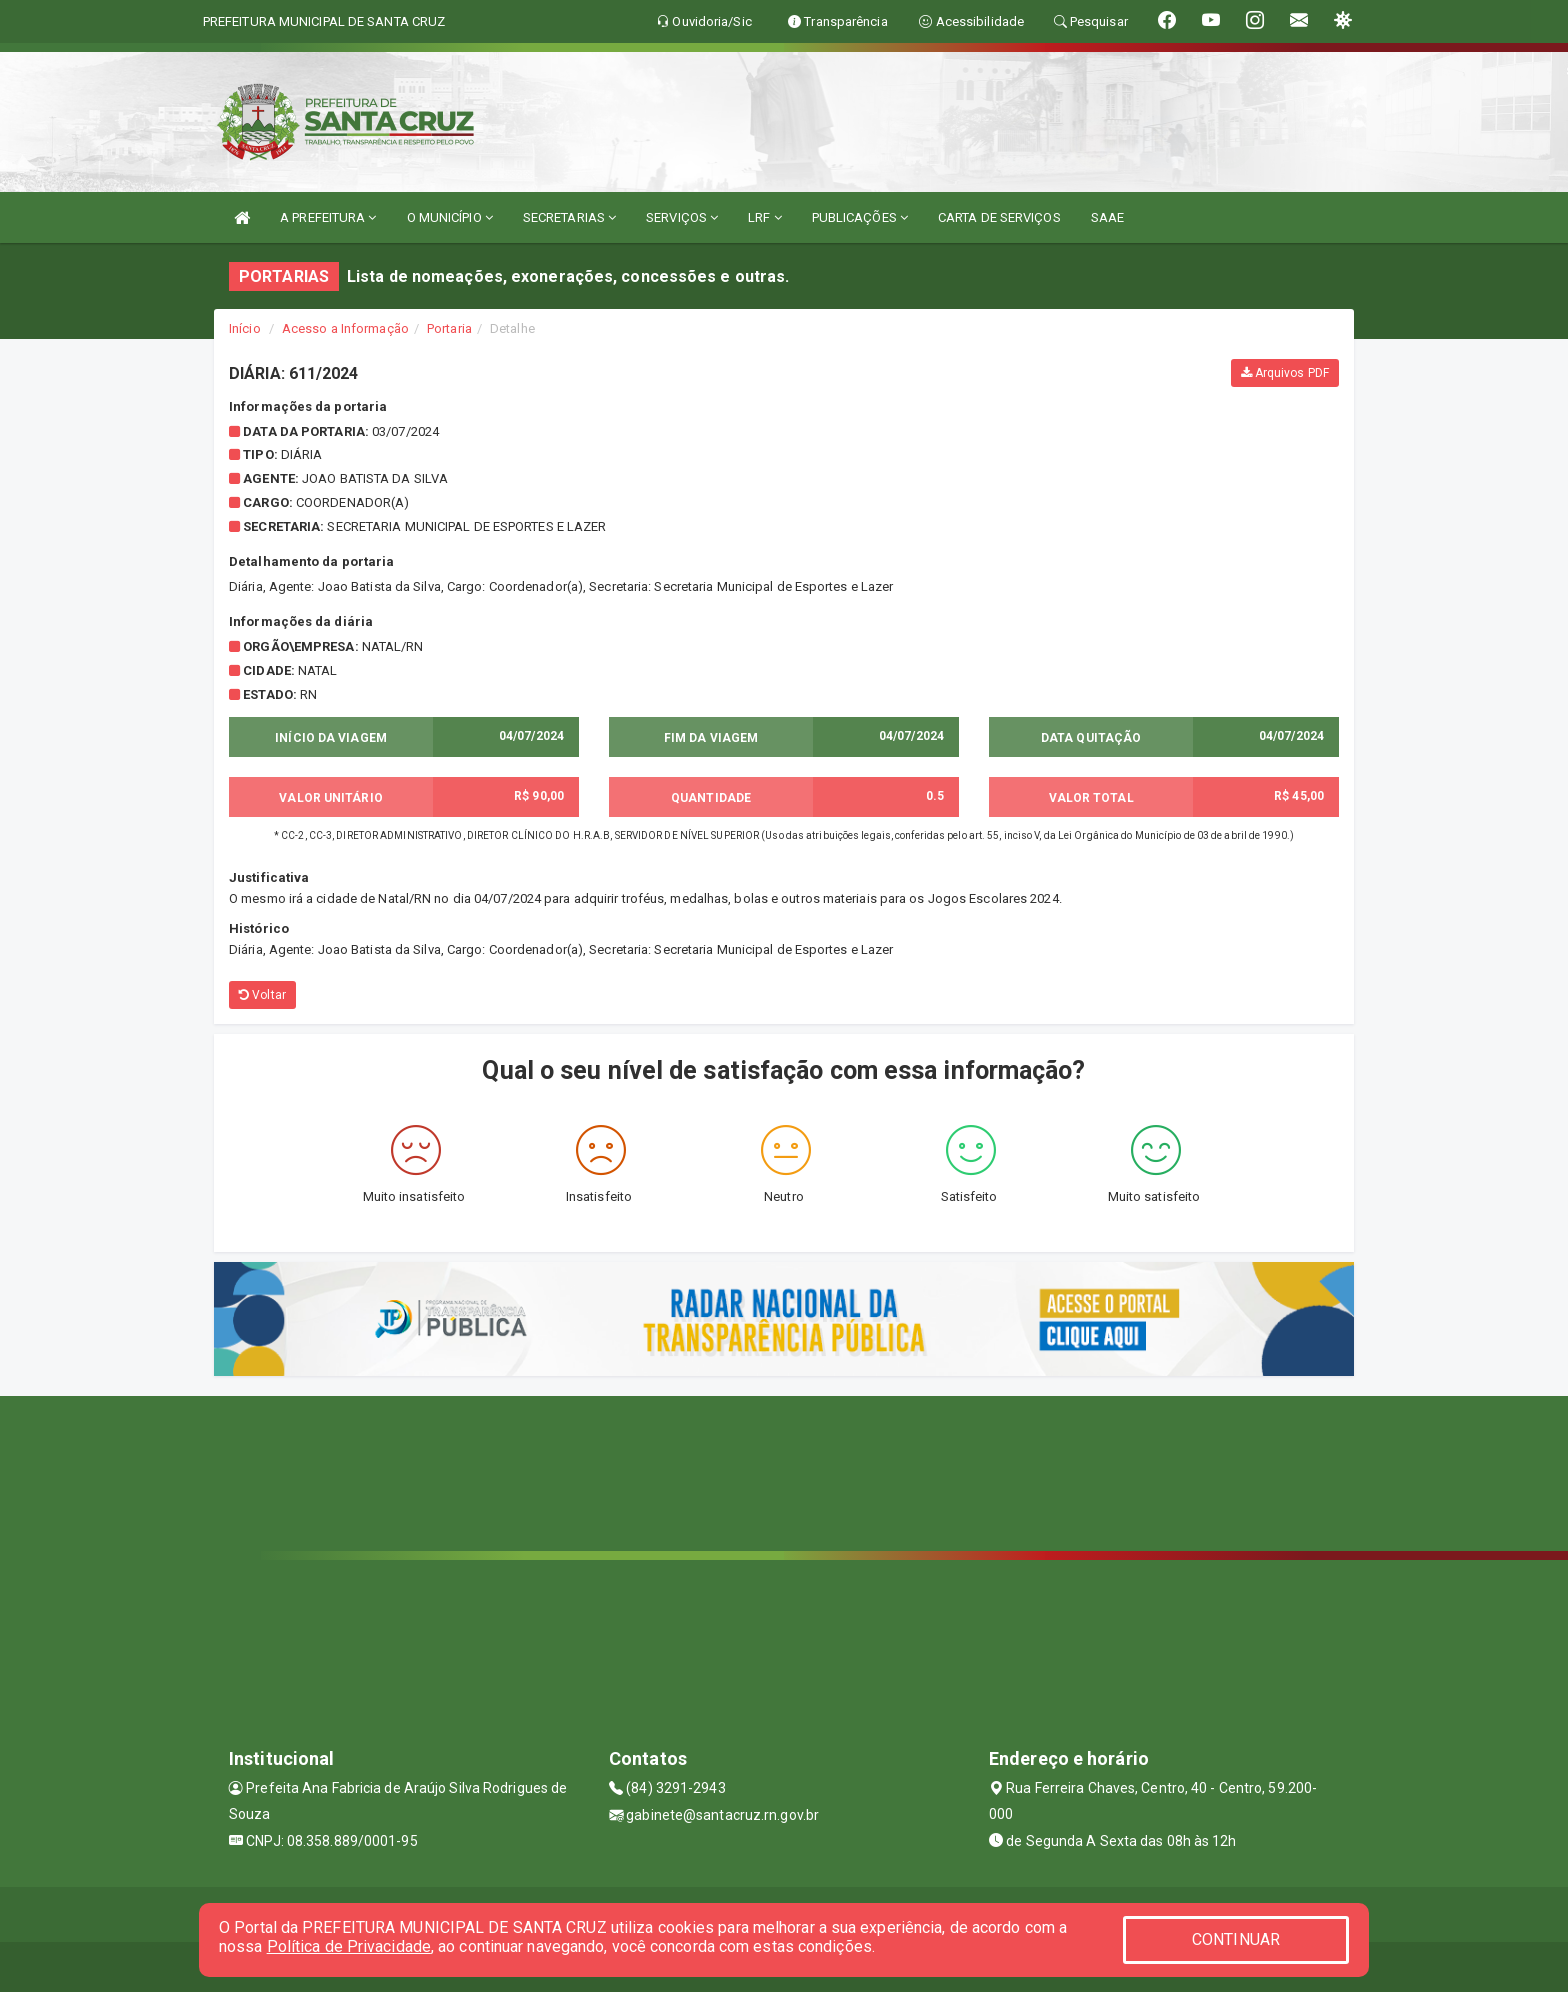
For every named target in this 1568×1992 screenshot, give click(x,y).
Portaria (449, 328)
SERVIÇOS (682, 217)
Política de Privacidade (349, 1946)
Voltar (262, 995)
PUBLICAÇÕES (860, 217)
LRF (765, 217)
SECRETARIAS (569, 217)
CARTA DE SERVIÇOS (999, 217)
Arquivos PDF (1285, 373)
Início (245, 328)
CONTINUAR (1236, 1939)
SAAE (1107, 217)
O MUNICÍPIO (450, 217)
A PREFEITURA (328, 217)
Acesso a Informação (345, 328)
